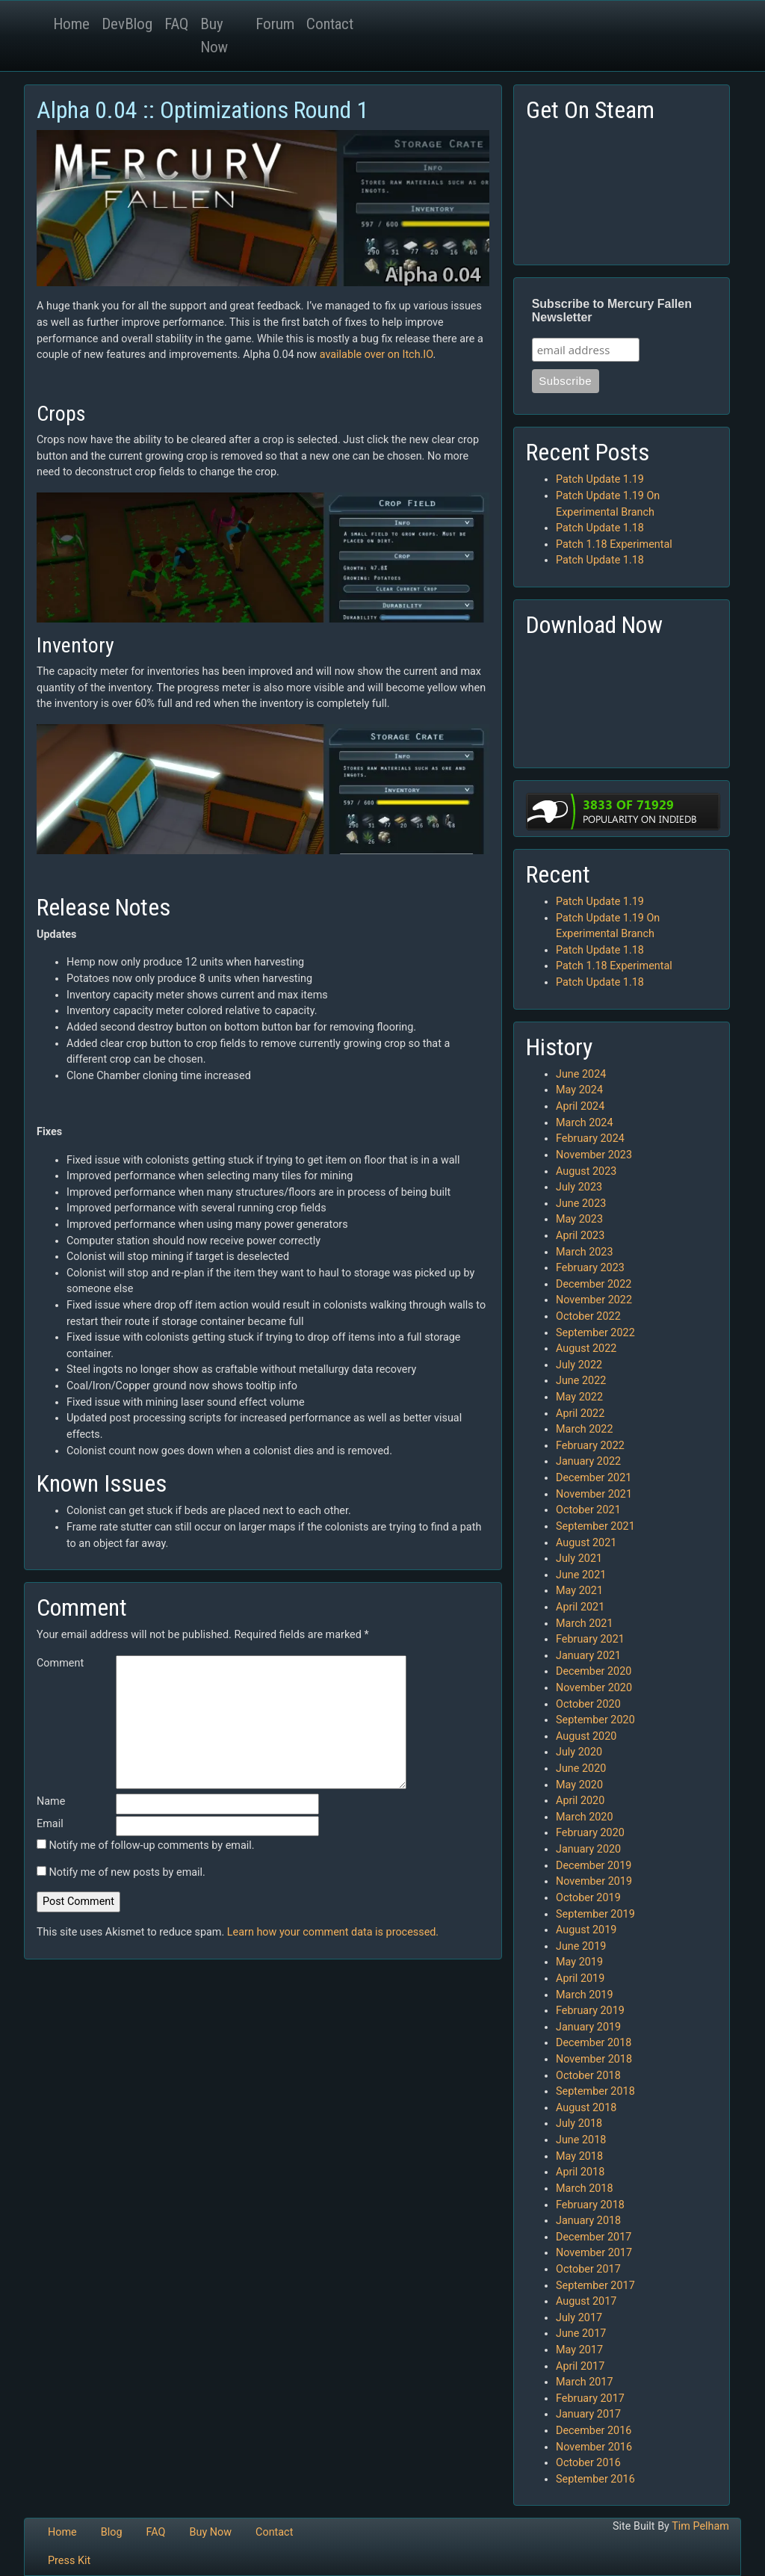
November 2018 (594, 2059)
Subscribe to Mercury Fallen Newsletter (612, 310)
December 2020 (593, 1671)
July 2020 (579, 1752)
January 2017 (588, 2414)
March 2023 (584, 1252)
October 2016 (588, 2462)
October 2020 (588, 1704)
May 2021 (579, 1590)
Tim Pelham (700, 2526)
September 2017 (595, 2285)
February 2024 (590, 1138)
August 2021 (586, 1542)
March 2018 (584, 2188)
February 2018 (590, 2205)
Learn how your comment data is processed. (333, 1932)
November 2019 (594, 1881)
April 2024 (580, 1106)
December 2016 (593, 2430)
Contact (329, 24)
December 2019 (593, 1865)
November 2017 (594, 2252)
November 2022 (594, 1300)
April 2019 (580, 1978)
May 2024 (579, 1090)
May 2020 (579, 1785)
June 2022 (581, 1380)
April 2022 (580, 1413)
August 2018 (586, 2107)
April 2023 (580, 1235)
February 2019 (590, 2010)
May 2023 (579, 1219)
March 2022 (584, 1429)
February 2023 (590, 1267)
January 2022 (588, 1461)
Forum (274, 24)
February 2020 (590, 1832)
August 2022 (586, 1348)
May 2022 (579, 1397)
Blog (112, 2532)
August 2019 (586, 1930)
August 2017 (586, 2301)
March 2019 (584, 1995)
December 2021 (593, 1477)
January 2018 (588, 2220)
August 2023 (586, 1171)
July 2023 (579, 1187)
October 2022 (588, 1316)
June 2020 (581, 1768)
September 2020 (595, 1720)
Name (51, 1801)
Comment (60, 1663)
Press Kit (69, 2560)
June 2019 (581, 1946)
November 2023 (594, 1155)
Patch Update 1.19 (600, 479)
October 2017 (588, 2269)
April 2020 (580, 1800)
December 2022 (593, 1284)
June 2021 (581, 1575)
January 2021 (588, 1655)
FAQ (176, 24)
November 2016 (594, 2447)
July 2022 (579, 1365)
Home (71, 24)
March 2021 (584, 1623)
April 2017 (580, 2366)
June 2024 (581, 1074)
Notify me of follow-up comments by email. (152, 1845)
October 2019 (588, 1897)
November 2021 (594, 1494)
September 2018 (595, 2091)
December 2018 (593, 2042)
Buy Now (214, 35)
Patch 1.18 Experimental (614, 544)
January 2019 (588, 2027)
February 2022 (590, 1445)
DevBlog (127, 24)
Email (50, 1823)
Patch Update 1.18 (600, 528)
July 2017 (579, 2317)
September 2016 (595, 2479)
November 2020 (594, 1687)
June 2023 (581, 1203)
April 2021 (580, 1607)
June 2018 (581, 2140)
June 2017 (581, 2333)
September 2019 (595, 1914)
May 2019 (579, 1962)
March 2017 (584, 2382)
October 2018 (588, 2075)
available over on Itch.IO (376, 354)
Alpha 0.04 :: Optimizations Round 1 (202, 110)
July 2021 (579, 1558)
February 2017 (590, 2398)
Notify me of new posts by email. (127, 1872)
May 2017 (579, 2350)
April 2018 (580, 2172)
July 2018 (579, 2123)
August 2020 (586, 1736)
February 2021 (590, 1639)
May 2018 (579, 2156)
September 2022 (595, 1332)
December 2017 (593, 2237)
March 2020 (584, 1817)
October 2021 (588, 1510)
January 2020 (588, 1849)
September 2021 (595, 1526)
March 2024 (584, 1122)
